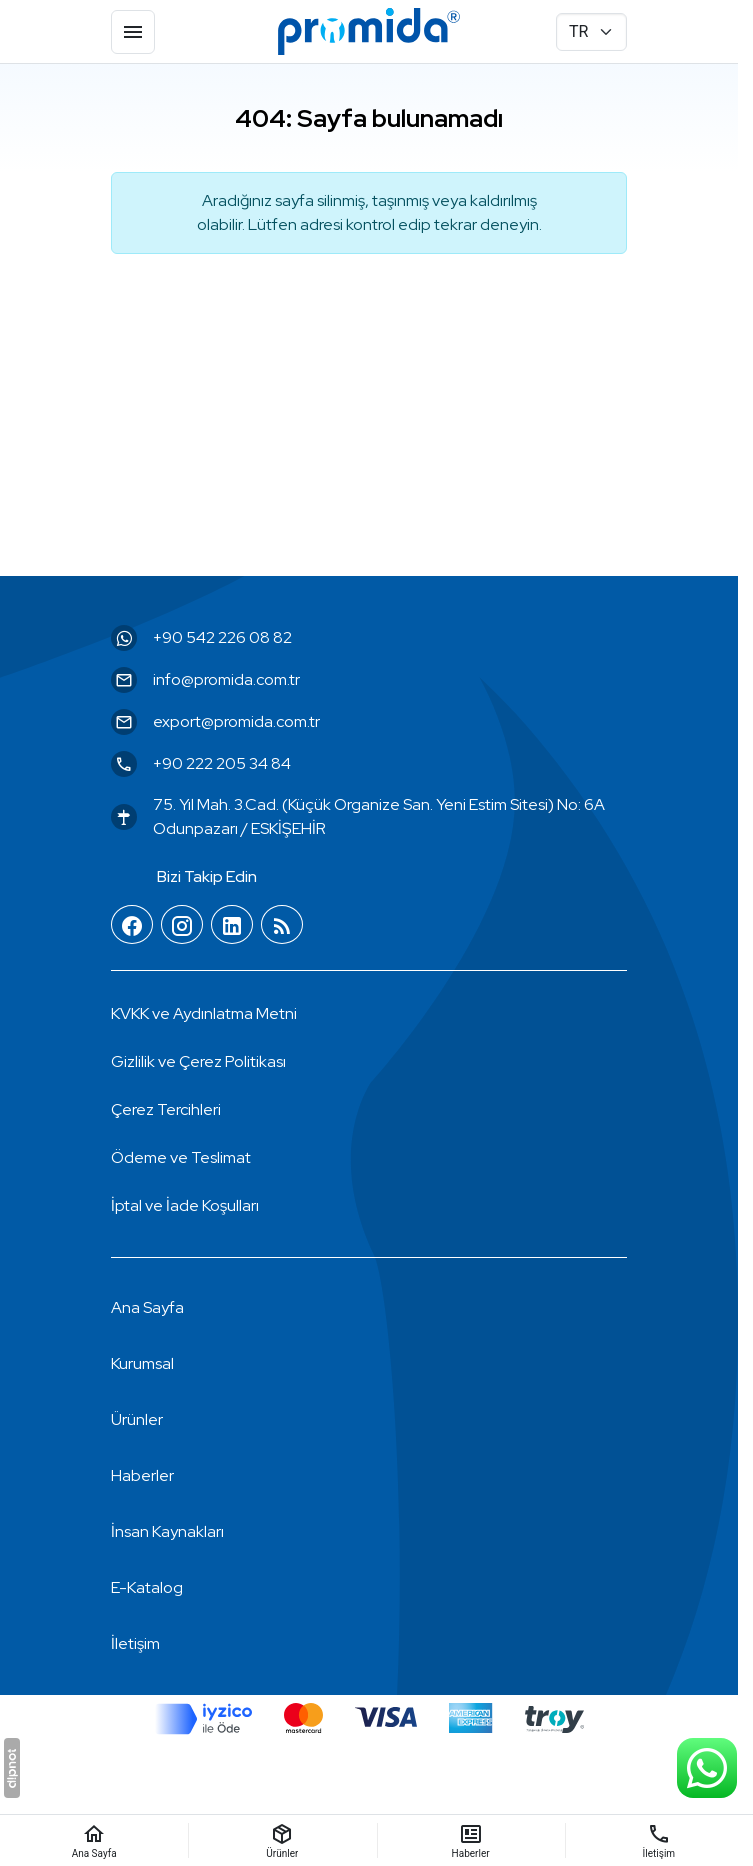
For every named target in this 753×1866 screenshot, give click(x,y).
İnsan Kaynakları (167, 1531)
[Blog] (282, 925)
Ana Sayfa (147, 1307)
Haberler (142, 1475)
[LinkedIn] (232, 925)
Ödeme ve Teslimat (181, 1157)
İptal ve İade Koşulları (185, 1205)
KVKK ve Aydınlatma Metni (204, 1013)
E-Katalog (147, 1587)
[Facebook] (132, 925)
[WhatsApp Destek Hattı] (707, 1768)
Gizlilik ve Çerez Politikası (198, 1061)
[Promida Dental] (369, 32)
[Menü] (133, 32)
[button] (166, 1110)
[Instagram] (182, 925)
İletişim (135, 1643)
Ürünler (137, 1419)
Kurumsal (142, 1363)
